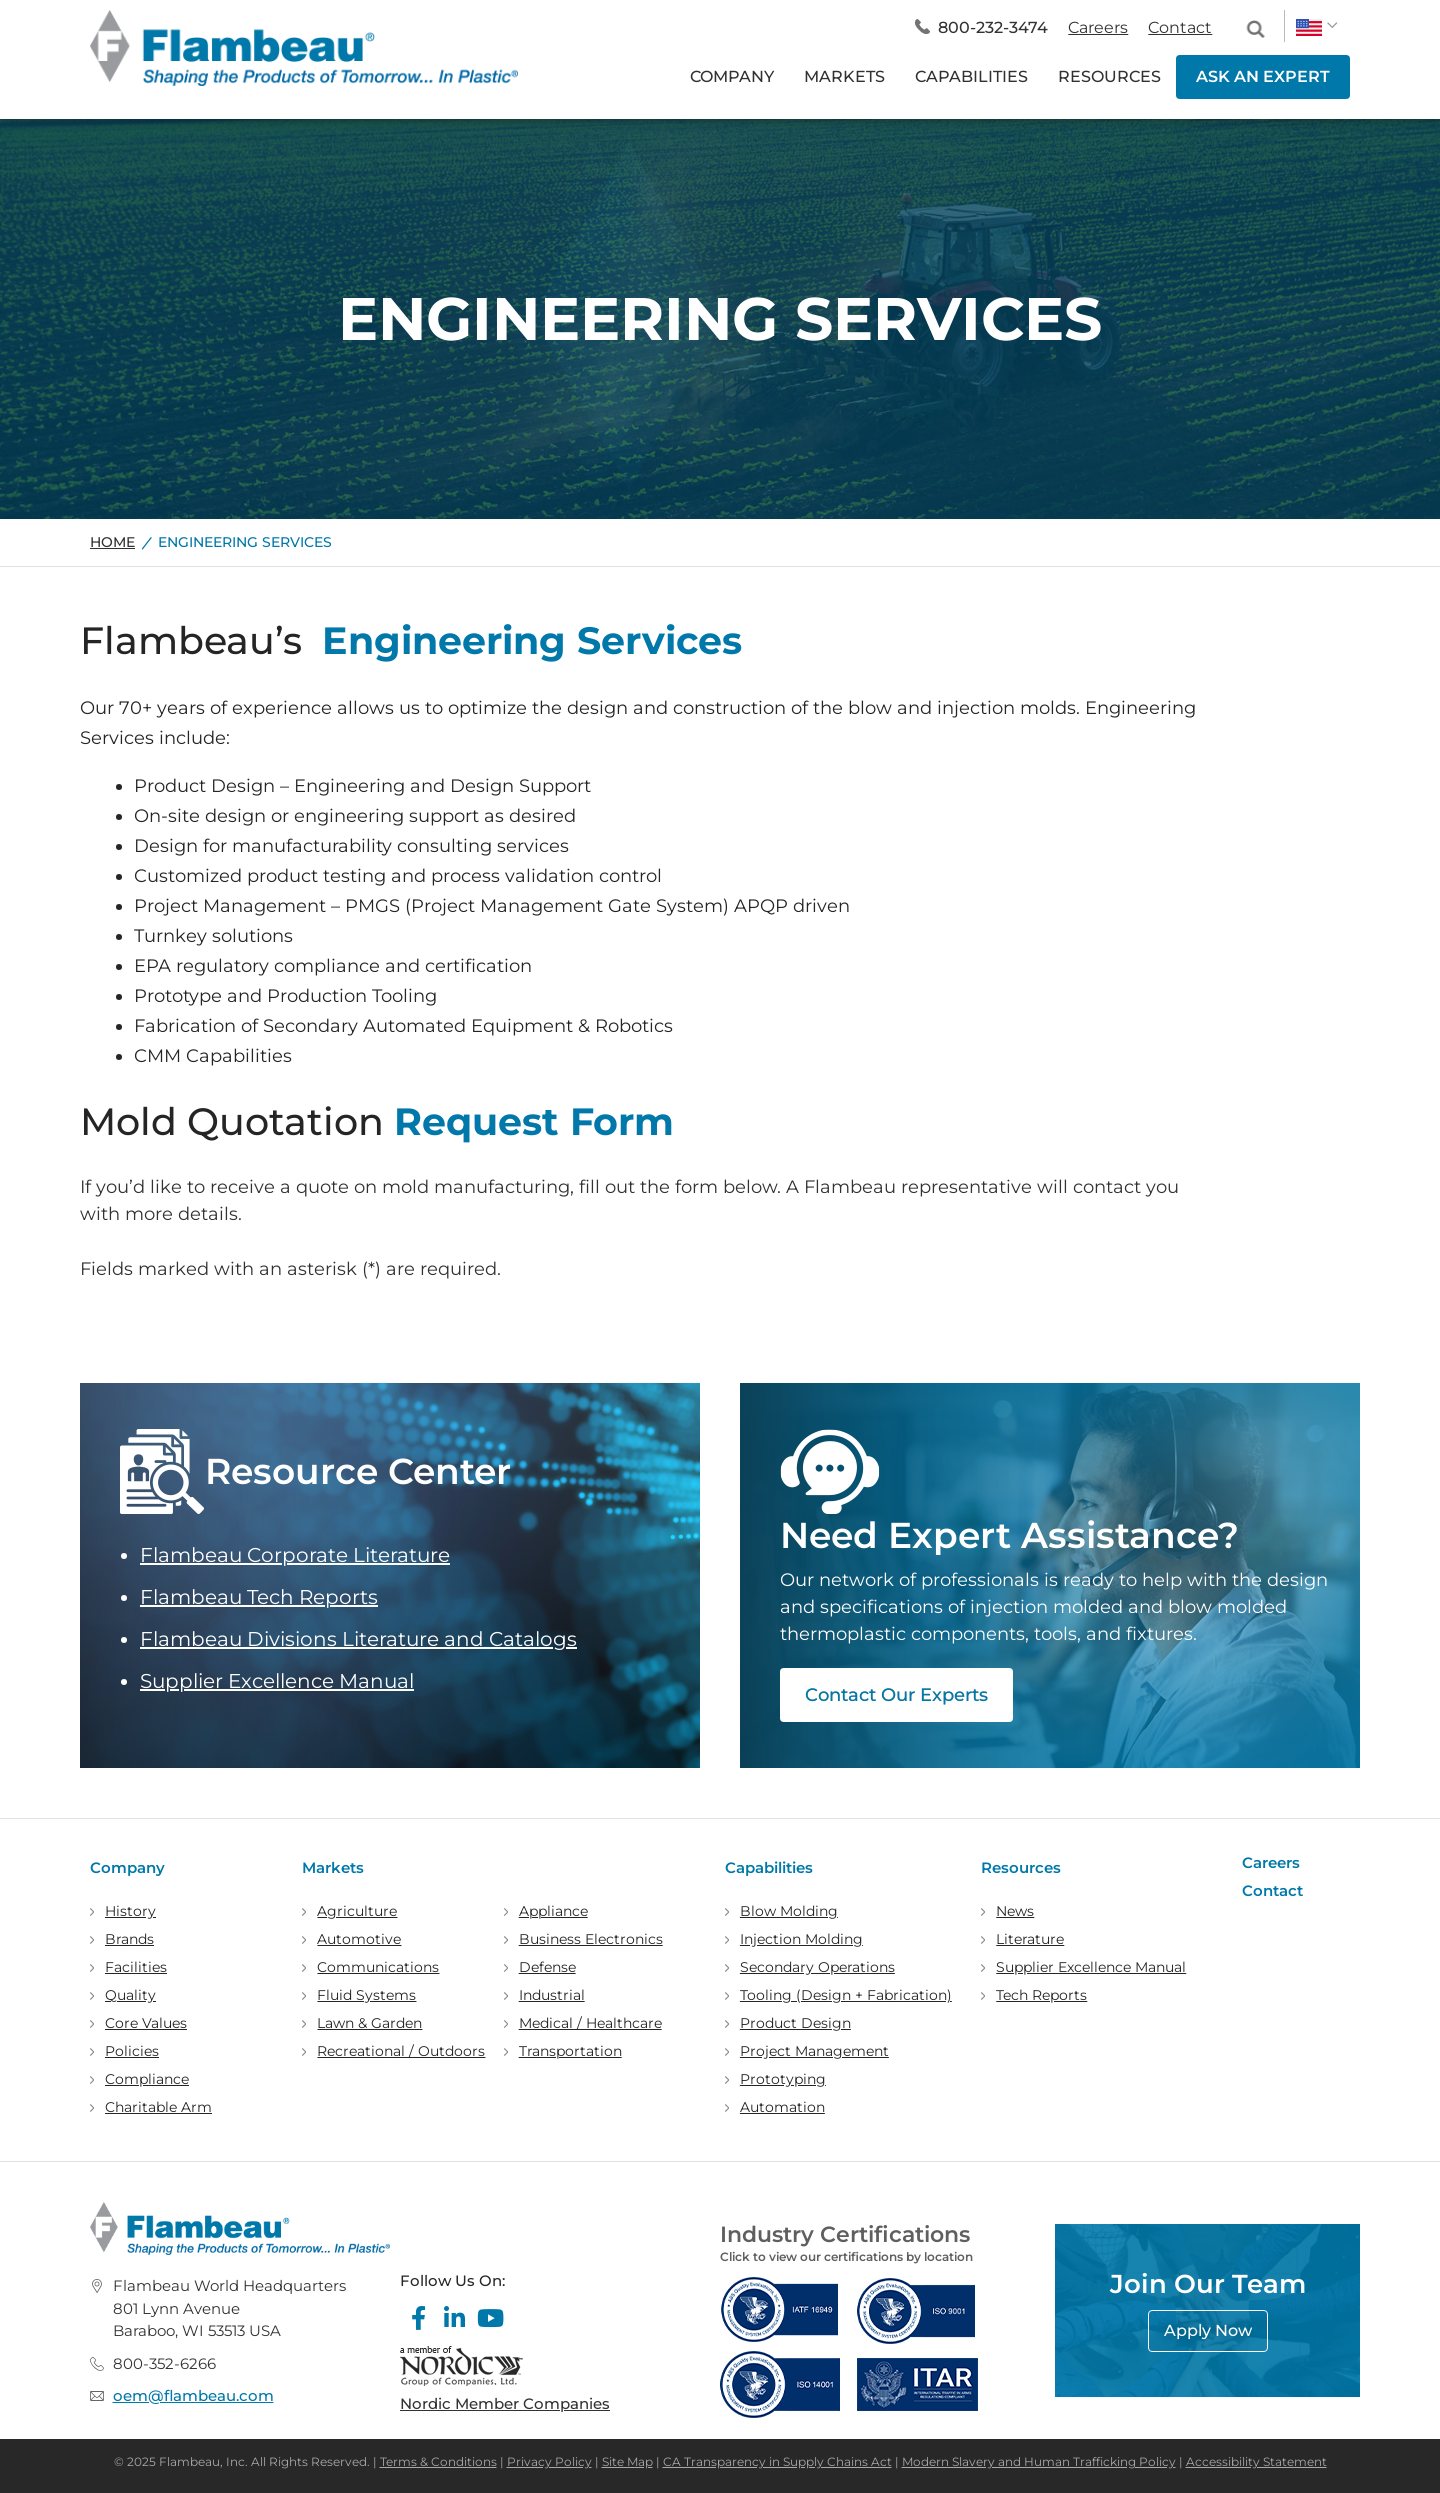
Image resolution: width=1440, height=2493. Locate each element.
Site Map (627, 2461)
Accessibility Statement (1256, 2461)
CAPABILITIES (971, 76)
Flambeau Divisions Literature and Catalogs (358, 1639)
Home (112, 542)
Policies (132, 2051)
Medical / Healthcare (590, 2023)
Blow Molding (789, 1911)
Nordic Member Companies (505, 2403)
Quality (130, 1995)
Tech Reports (1041, 1995)
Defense (547, 1967)
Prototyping (783, 2079)
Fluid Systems (366, 1995)
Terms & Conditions (438, 2461)
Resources (1021, 1867)
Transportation (570, 2051)
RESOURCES (1109, 76)
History (130, 1911)
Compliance (147, 2079)
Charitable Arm (158, 2107)
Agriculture (357, 1911)
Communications (378, 1967)
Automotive (359, 1939)
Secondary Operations (817, 1967)
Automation (782, 2107)
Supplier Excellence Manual (277, 1681)
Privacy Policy (549, 2461)
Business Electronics (591, 1939)
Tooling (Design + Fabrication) (846, 1995)
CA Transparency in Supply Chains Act (777, 2461)
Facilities (136, 1967)
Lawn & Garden (369, 2023)
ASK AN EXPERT (1263, 76)
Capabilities (769, 1867)
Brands (129, 1939)
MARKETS (844, 76)
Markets (333, 1867)
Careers (1098, 27)
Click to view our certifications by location (846, 2256)
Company (127, 1867)
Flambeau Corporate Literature (295, 1555)
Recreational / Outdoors (401, 2051)
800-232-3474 (993, 27)
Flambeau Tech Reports (259, 1597)
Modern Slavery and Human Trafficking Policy (1039, 2461)
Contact (1180, 27)
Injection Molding (801, 1939)
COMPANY (732, 76)
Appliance (553, 1911)
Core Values (146, 2023)
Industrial (552, 1995)
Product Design (795, 2023)
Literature (1030, 1939)
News (1015, 1911)
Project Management (814, 2051)
